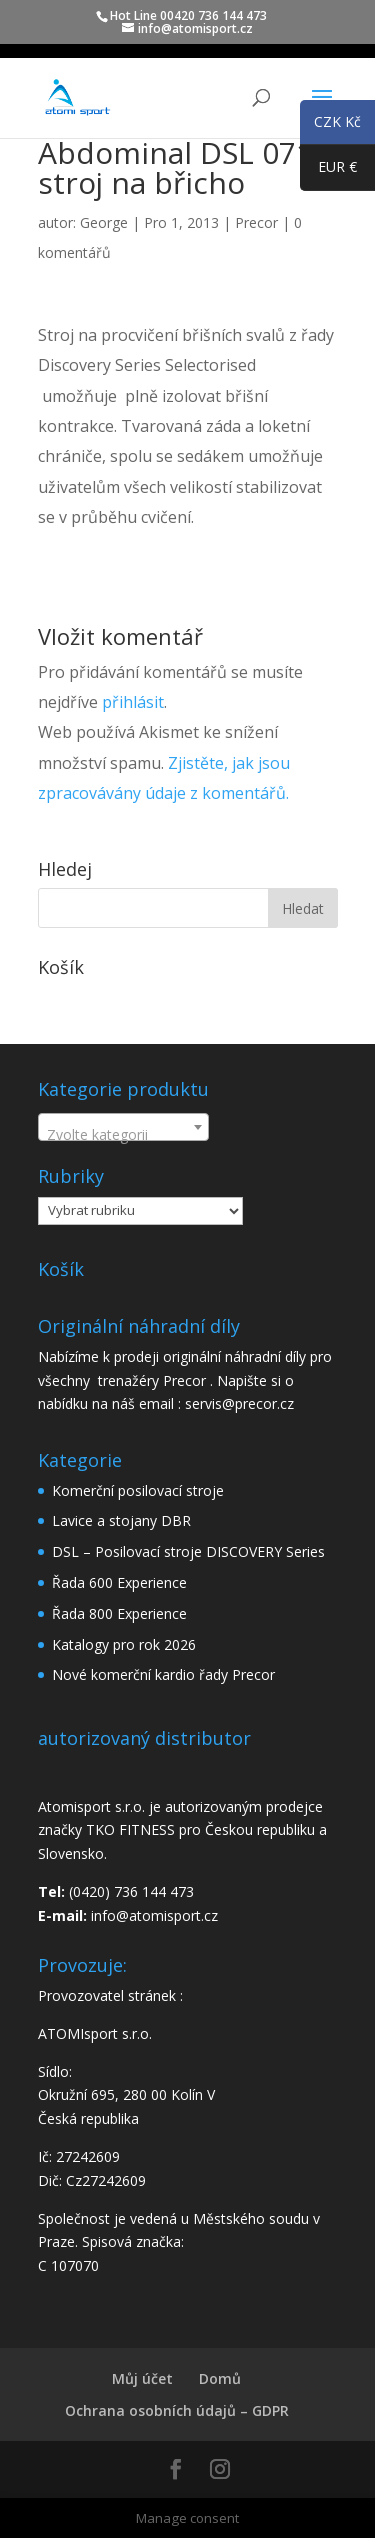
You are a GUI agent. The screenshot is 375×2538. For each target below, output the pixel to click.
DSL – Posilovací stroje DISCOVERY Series (188, 1551)
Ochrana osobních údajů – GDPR (177, 2410)
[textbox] (123, 1135)
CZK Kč (330, 125)
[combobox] (123, 1127)
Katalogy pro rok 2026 (124, 1644)
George (104, 222)
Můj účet (142, 2378)
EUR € (328, 171)
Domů (220, 2378)
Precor (256, 222)
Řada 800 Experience (119, 1613)
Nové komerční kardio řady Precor (163, 1674)
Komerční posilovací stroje (138, 1490)
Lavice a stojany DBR (121, 1520)
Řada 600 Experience (119, 1582)
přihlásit (133, 702)
